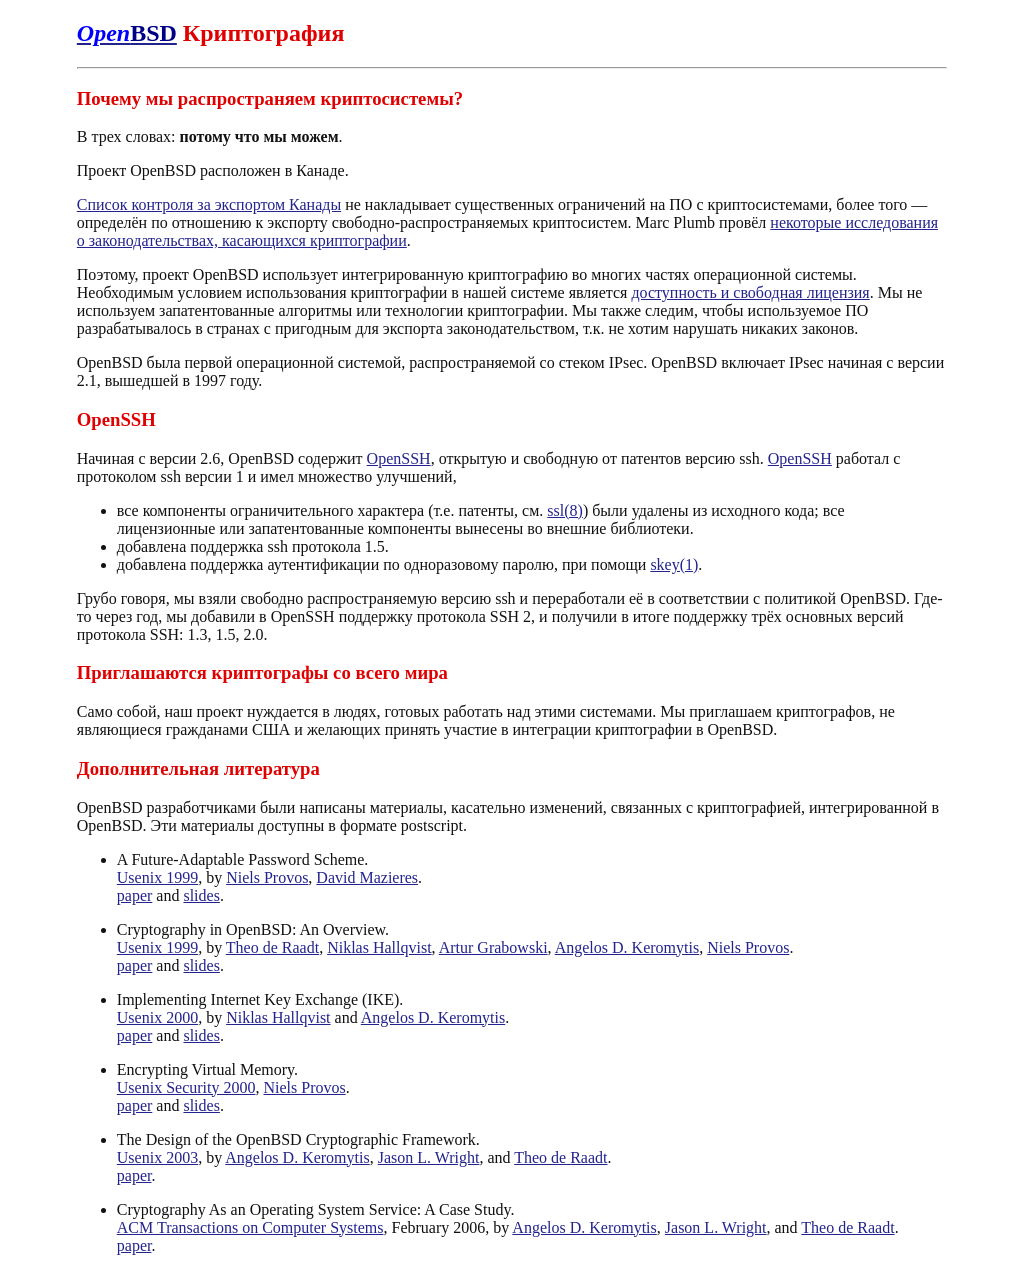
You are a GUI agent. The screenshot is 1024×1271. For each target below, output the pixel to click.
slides (201, 895)
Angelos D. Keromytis (627, 947)
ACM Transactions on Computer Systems (250, 1227)
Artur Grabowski (493, 947)
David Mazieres (367, 877)
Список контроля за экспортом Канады (209, 204)
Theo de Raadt (272, 947)
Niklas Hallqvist (379, 947)
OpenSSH (399, 458)
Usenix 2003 (157, 1157)
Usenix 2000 (157, 1017)
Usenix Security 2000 (186, 1087)
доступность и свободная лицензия (750, 292)
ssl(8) (565, 510)
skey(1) (674, 564)
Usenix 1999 (157, 877)
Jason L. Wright (429, 1157)
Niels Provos (267, 877)
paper (135, 895)
